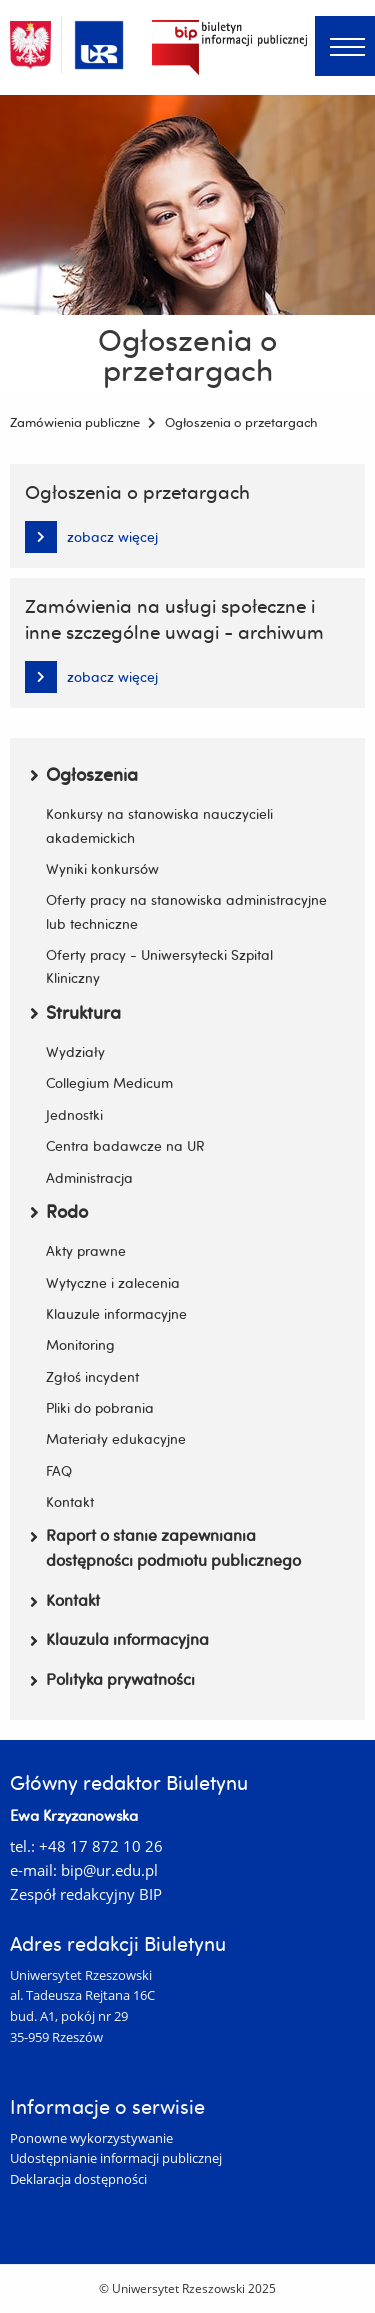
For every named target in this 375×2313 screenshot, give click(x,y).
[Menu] (345, 46)
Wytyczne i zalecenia (113, 1282)
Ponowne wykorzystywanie (91, 2138)
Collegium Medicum (109, 1082)
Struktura (75, 1012)
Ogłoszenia (84, 774)
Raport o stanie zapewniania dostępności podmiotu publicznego (165, 1548)
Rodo (59, 1211)
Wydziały (75, 1051)
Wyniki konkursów (102, 868)
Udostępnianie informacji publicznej (116, 2158)
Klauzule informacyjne (116, 1313)
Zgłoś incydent (92, 1376)
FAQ (59, 1470)
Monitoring (80, 1344)
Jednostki (74, 1114)
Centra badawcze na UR (125, 1145)
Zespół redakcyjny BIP (86, 1894)
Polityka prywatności (112, 1679)
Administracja (89, 1177)
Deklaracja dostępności (78, 2179)
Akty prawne (86, 1250)
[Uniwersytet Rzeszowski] (99, 41)
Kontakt (70, 1501)
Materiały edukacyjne (116, 1438)
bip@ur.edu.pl (109, 1870)
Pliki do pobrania (100, 1407)
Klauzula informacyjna (119, 1639)
